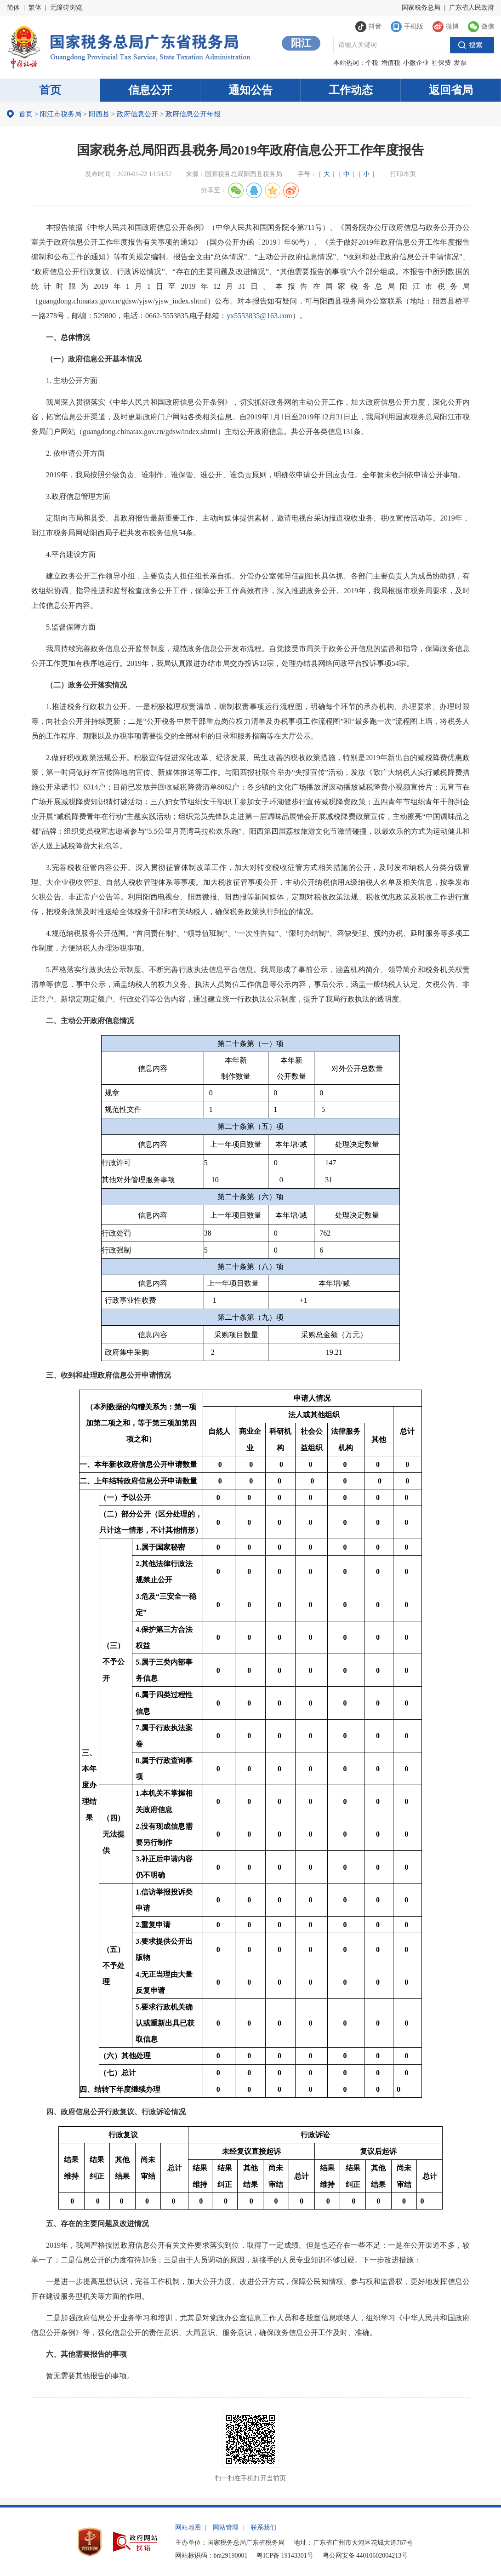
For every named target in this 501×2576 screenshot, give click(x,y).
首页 (50, 90)
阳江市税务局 (60, 114)
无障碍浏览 (66, 7)
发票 (460, 62)
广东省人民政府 (471, 7)
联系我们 (263, 2527)
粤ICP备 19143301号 (284, 2555)
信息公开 (150, 90)
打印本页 (403, 174)
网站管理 (226, 2527)
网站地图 (188, 2527)
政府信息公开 (137, 114)
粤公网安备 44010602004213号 (365, 2555)
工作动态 (351, 90)
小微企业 (416, 62)
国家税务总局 (421, 7)
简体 (13, 7)
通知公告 (250, 90)
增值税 (390, 62)
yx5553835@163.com (259, 316)
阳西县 (99, 114)
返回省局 (451, 90)
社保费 (441, 62)
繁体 (34, 7)
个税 (371, 62)
